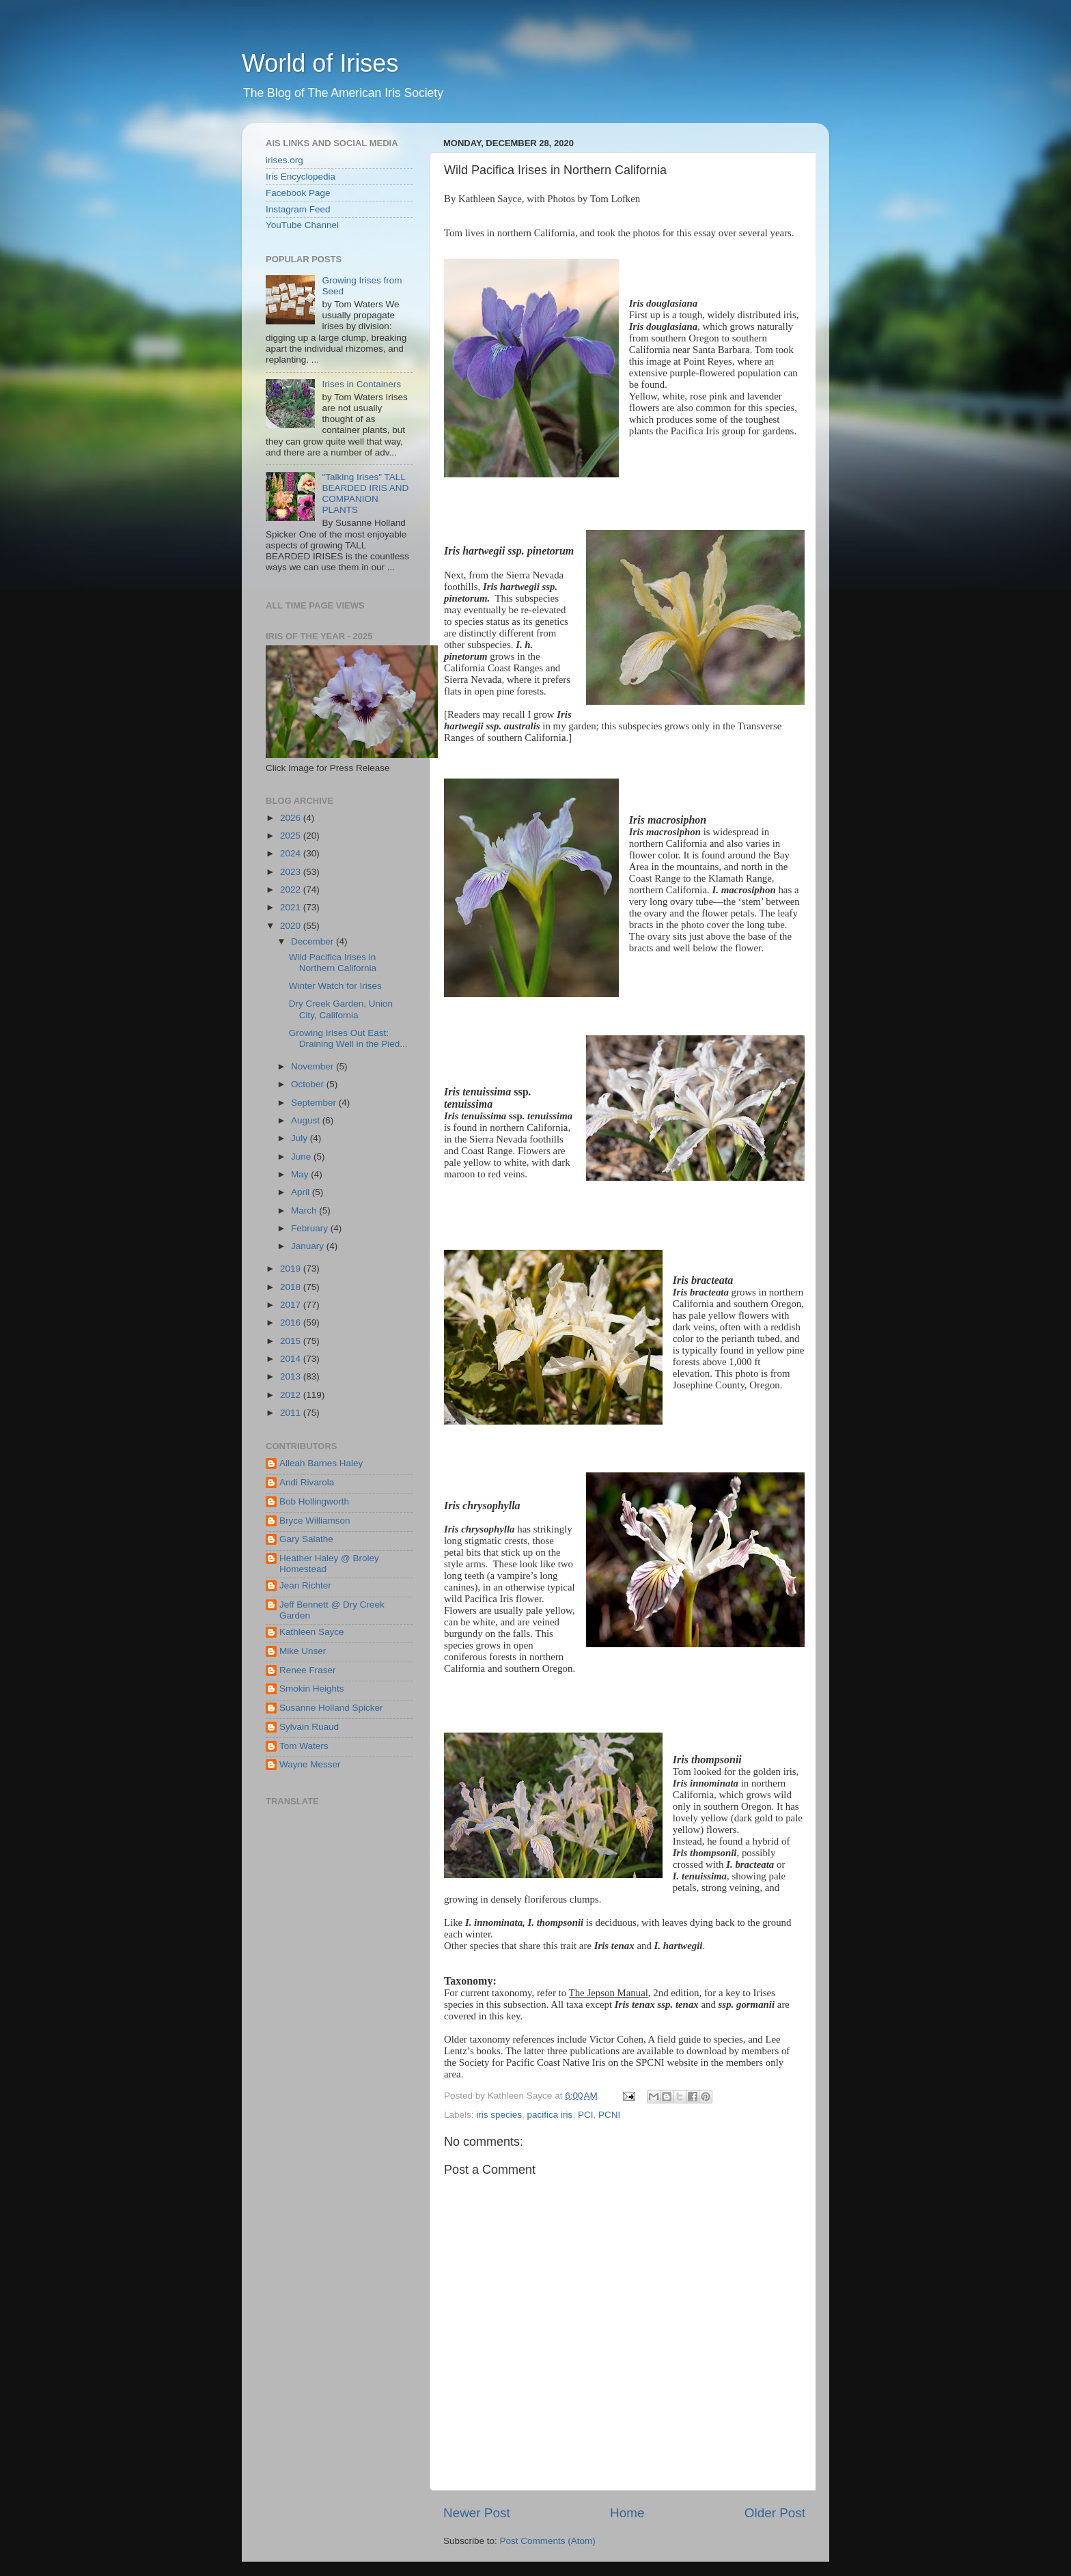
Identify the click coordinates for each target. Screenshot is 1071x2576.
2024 (291, 853)
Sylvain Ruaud (309, 1727)
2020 (291, 926)
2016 (291, 1322)
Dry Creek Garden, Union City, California (341, 1009)
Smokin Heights (311, 1688)
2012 (291, 1395)
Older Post (775, 2513)
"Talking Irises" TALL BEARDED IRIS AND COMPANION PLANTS (365, 494)
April (301, 1192)
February (311, 1228)
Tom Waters (304, 1746)
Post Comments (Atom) (548, 2541)
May (301, 1174)
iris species (499, 2115)
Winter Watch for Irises (335, 986)
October (308, 1084)
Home (627, 2513)
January (308, 1246)
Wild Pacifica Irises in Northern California (332, 962)
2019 (291, 1268)
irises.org (284, 160)
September (315, 1102)
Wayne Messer (310, 1764)
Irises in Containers (361, 384)
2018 (291, 1287)
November (313, 1066)
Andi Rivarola (306, 1482)
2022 (291, 889)
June (302, 1156)
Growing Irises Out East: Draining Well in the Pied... (348, 1038)
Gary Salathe (306, 1539)
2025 (291, 835)
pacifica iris (550, 2115)
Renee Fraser (307, 1670)
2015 (291, 1341)
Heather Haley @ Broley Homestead (329, 1563)
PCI (586, 2115)
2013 (291, 1376)
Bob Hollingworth (314, 1501)
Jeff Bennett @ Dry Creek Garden (332, 1610)
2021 (291, 907)
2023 (291, 872)
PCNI (609, 2115)
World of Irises (320, 63)
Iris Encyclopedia (300, 176)
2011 (291, 1413)
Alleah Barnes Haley (321, 1463)
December (313, 941)
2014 (291, 1359)
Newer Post (476, 2513)
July (300, 1138)
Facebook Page (298, 193)
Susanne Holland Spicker (331, 1708)
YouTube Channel (302, 225)
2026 (291, 818)
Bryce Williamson (314, 1520)
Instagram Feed (298, 209)
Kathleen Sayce (311, 1632)
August (306, 1120)
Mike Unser (302, 1651)
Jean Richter (305, 1585)
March (305, 1210)
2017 (291, 1305)
